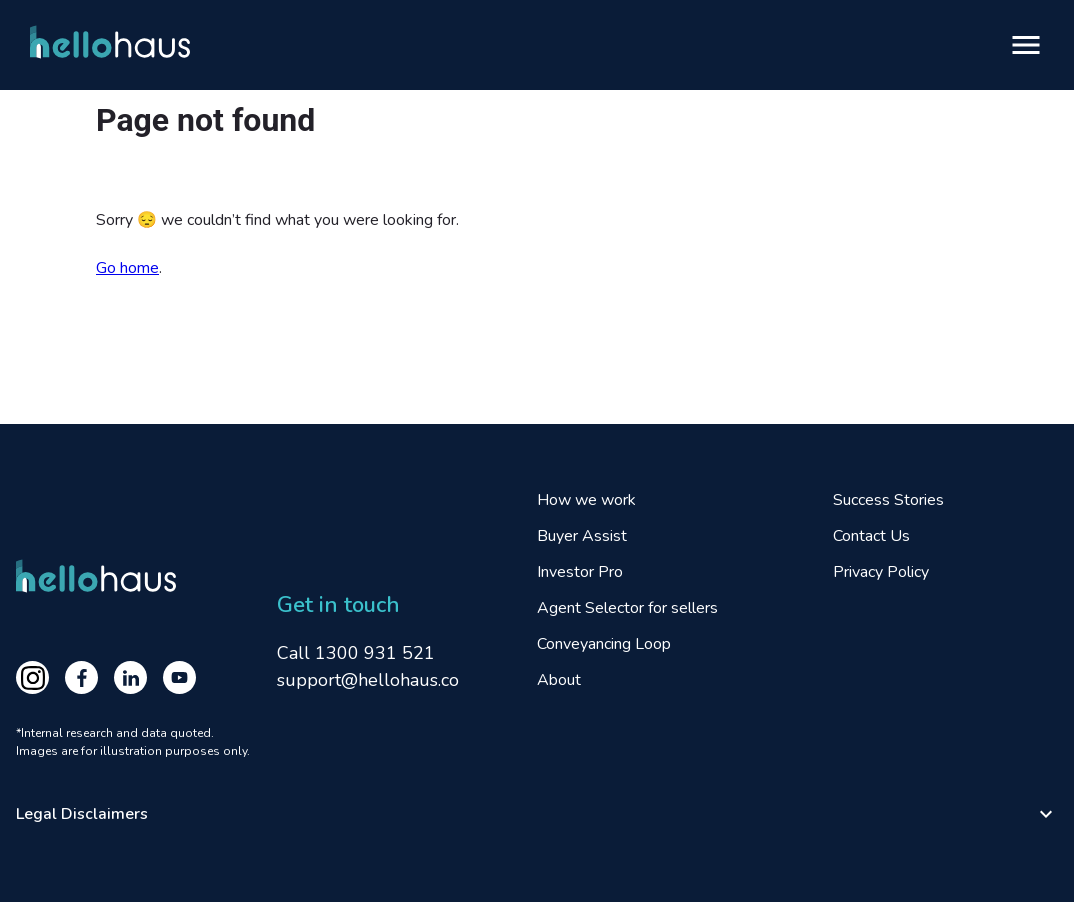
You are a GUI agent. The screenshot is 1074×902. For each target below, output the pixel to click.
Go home (127, 268)
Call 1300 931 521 (356, 653)
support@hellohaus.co (368, 680)
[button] (537, 814)
